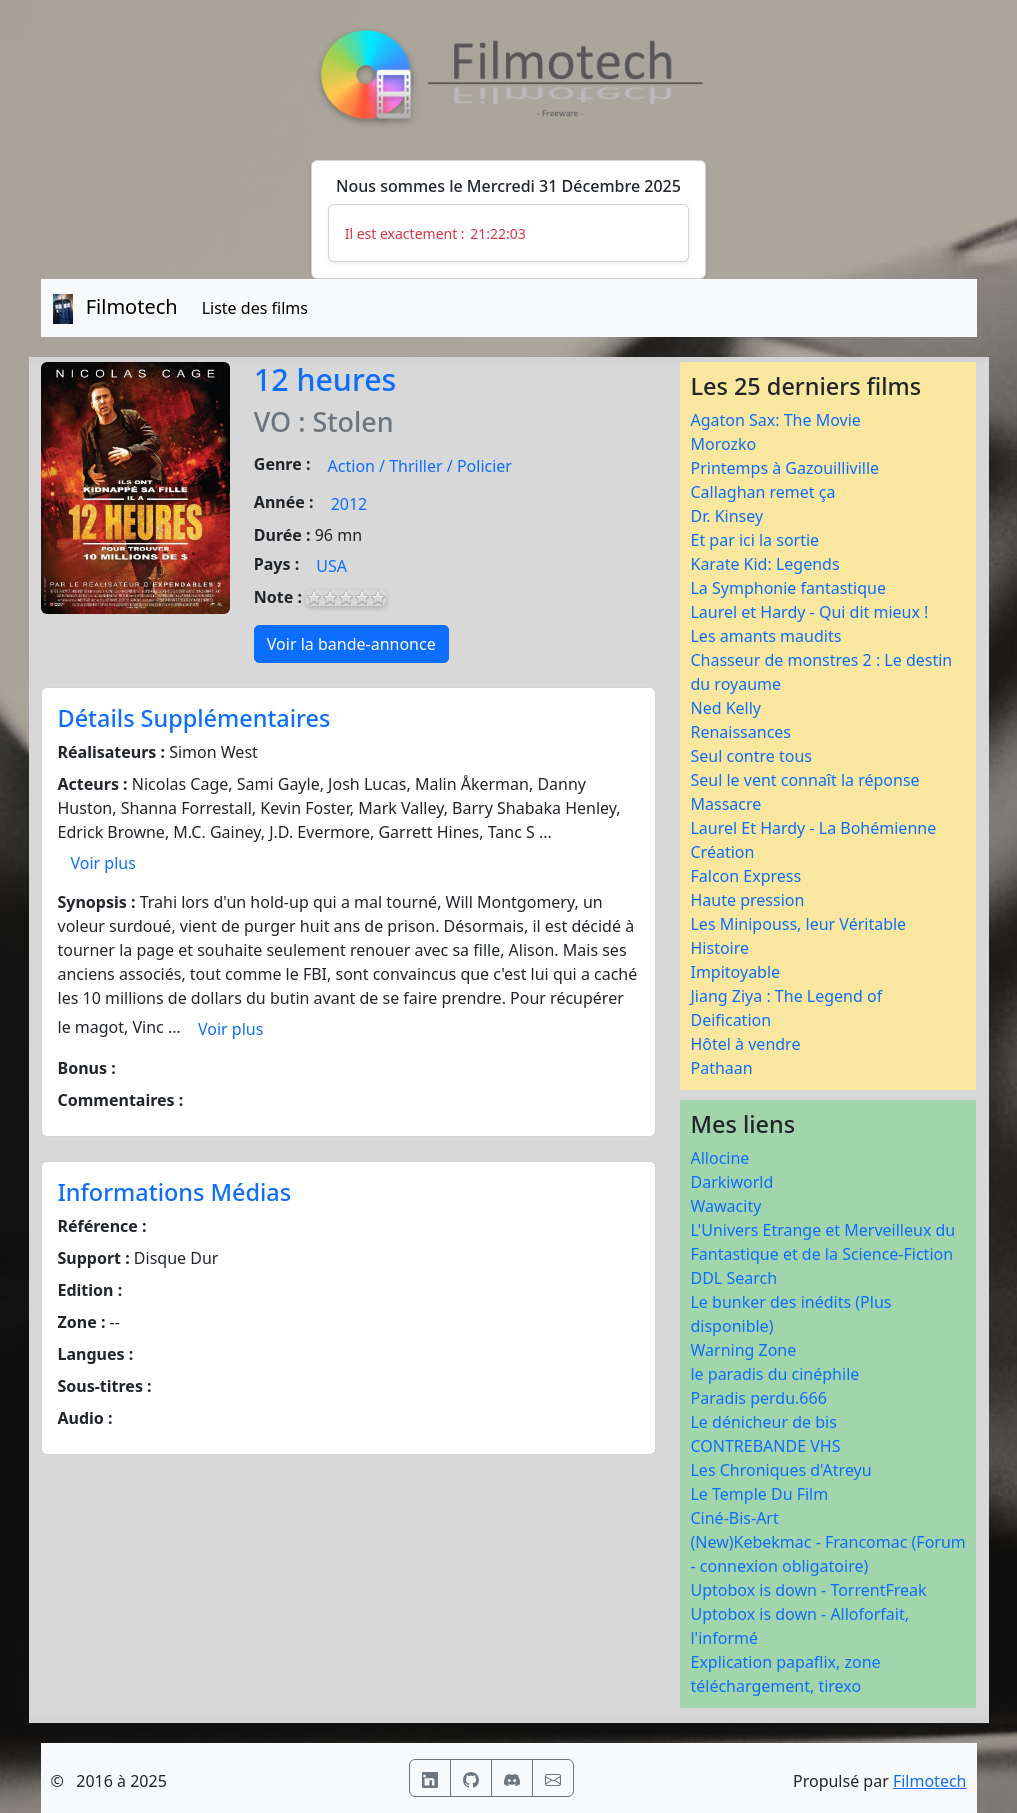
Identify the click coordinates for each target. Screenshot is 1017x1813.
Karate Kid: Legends (764, 564)
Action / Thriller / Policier (420, 466)
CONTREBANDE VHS (765, 1446)
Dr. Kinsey (726, 516)
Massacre (725, 804)
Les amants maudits (765, 636)
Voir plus (103, 863)
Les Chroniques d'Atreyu (780, 1470)
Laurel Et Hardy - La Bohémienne (813, 828)
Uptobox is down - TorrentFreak (808, 1590)
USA (331, 566)
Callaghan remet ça (762, 492)
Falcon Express (745, 876)
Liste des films (255, 308)
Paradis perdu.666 (758, 1398)
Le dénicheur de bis (763, 1422)
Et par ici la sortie (754, 540)
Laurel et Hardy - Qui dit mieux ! (809, 612)
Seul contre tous (751, 756)
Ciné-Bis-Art (734, 1518)
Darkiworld (731, 1182)
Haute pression (747, 900)
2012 (349, 504)
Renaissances (740, 732)
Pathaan (721, 1068)
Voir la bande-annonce (351, 644)
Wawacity (725, 1206)
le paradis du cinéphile (774, 1374)
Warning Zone (743, 1350)
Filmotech (930, 1781)
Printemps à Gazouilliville (784, 468)
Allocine (719, 1158)
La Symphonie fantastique (787, 588)
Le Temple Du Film (759, 1494)
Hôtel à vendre (745, 1044)
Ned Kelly (725, 708)
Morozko (723, 444)
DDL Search (733, 1278)
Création (722, 852)
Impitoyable (735, 972)
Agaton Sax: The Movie (775, 420)
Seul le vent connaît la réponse (804, 780)
